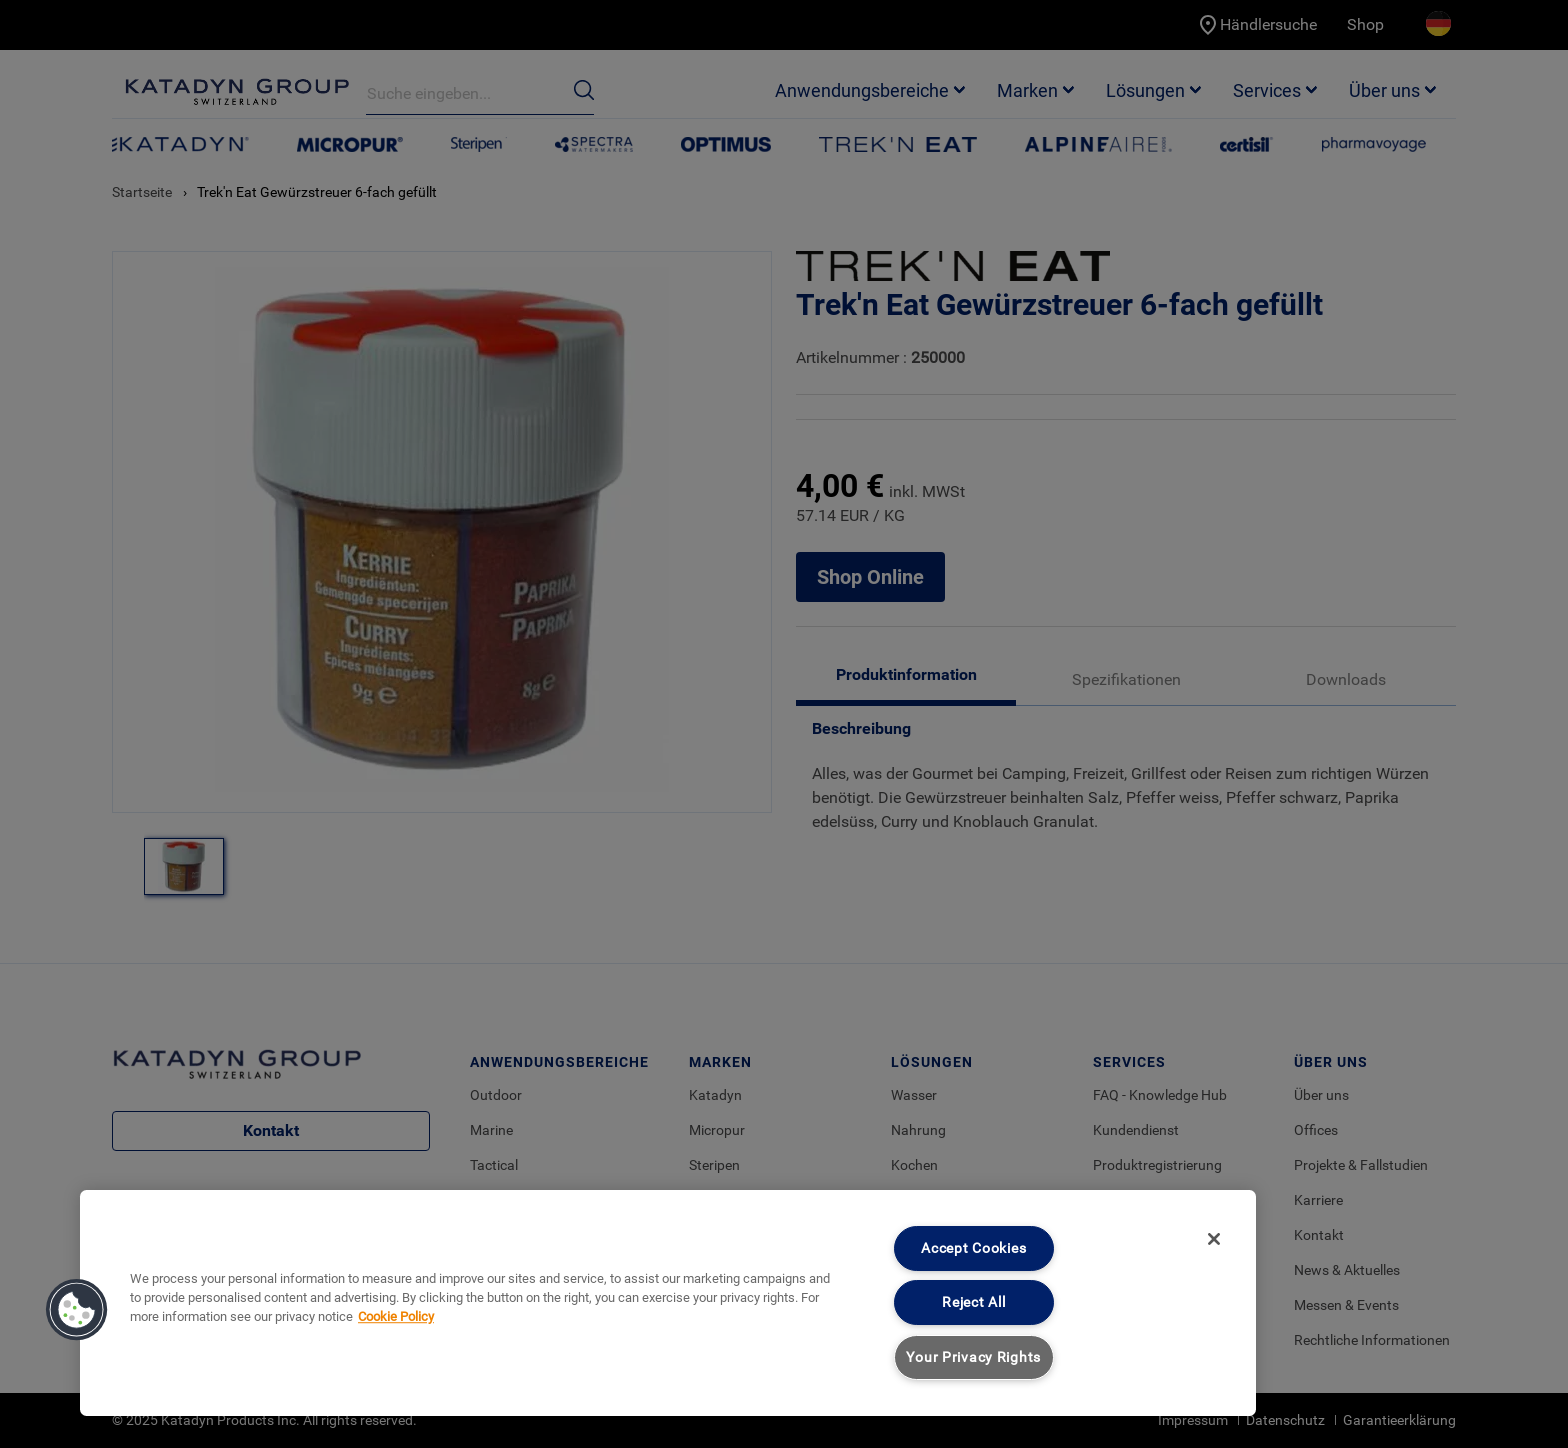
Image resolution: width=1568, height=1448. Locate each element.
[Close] (1214, 1239)
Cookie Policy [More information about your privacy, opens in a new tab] (396, 1316)
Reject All (973, 1302)
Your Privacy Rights (973, 1357)
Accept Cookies (973, 1248)
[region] (668, 1303)
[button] (77, 1310)
